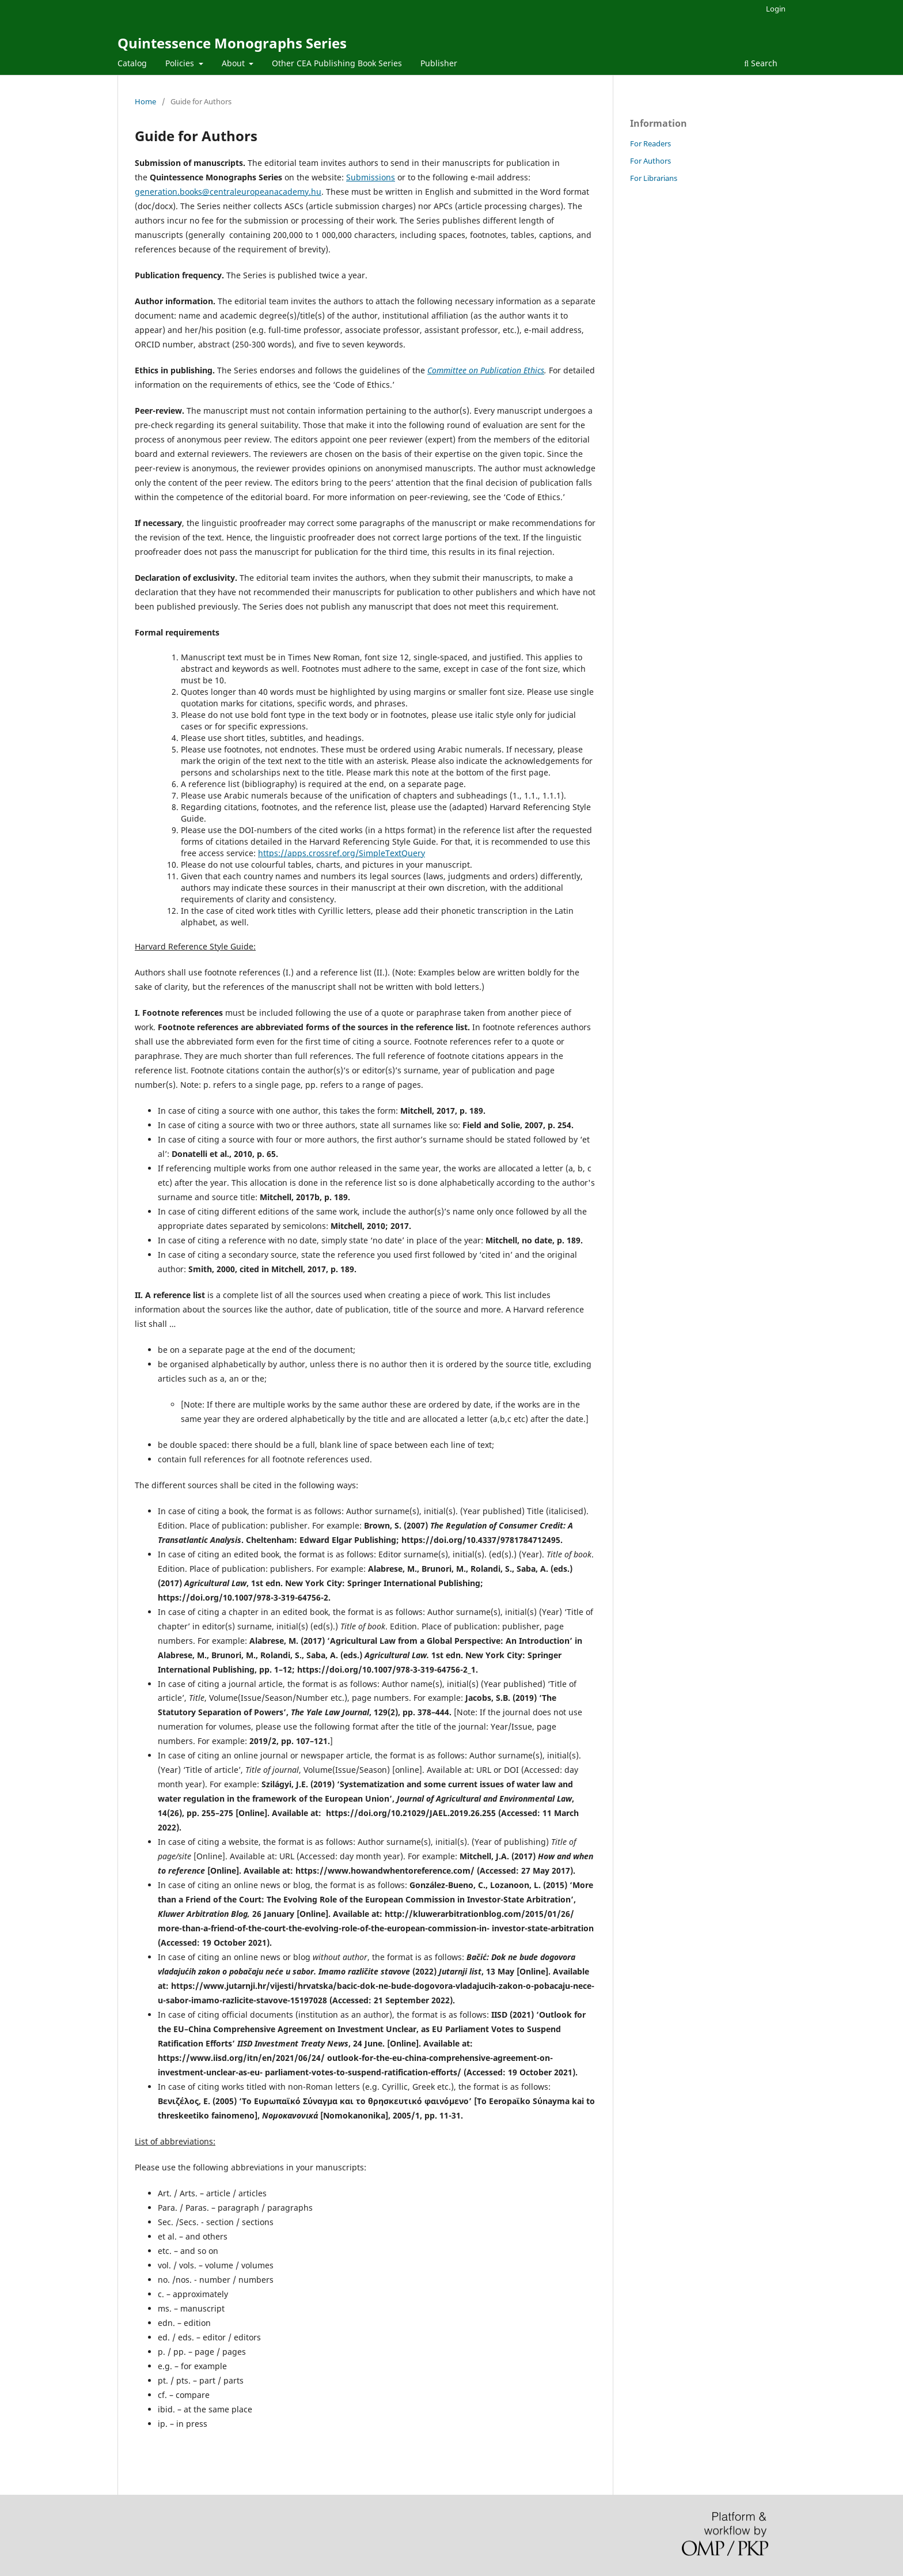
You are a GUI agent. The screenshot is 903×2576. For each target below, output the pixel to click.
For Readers (650, 143)
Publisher (438, 63)
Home (145, 101)
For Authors (650, 161)
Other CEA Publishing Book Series (337, 63)
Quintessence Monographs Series (232, 42)
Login (776, 8)
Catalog (132, 63)
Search (760, 63)
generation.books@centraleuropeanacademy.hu (228, 191)
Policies (180, 63)
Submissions (370, 177)
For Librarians (653, 178)
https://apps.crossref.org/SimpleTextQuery (341, 853)
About (234, 63)
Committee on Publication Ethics (485, 370)
